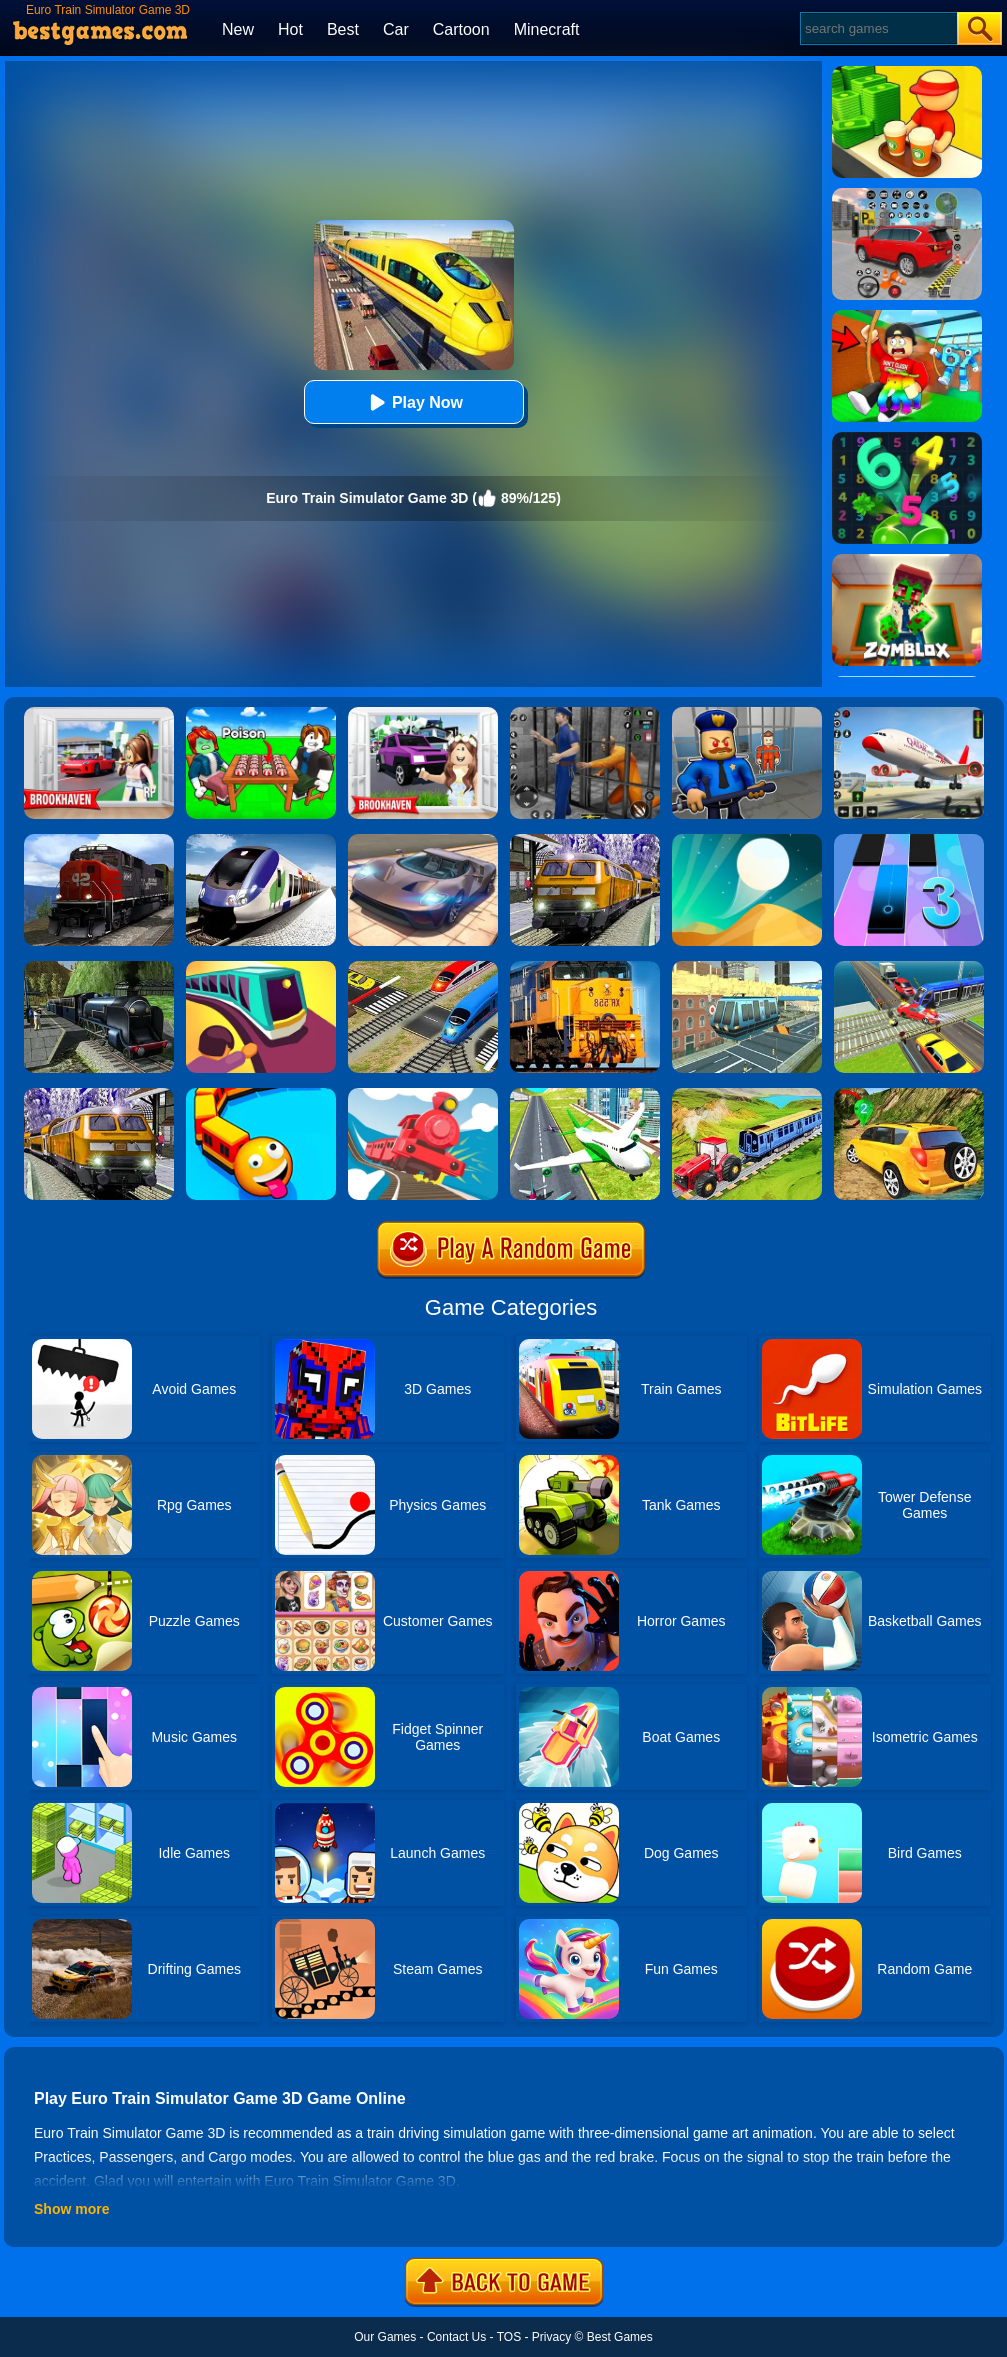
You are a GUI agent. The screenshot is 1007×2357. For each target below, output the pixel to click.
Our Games (385, 2337)
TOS (509, 2337)
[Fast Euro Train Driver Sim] (99, 968)
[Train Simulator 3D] (585, 968)
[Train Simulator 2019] (261, 841)
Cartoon (461, 29)
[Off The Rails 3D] (423, 1095)
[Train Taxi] (261, 968)
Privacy (551, 2337)
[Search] (877, 28)
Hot (290, 29)
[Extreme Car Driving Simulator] (423, 841)
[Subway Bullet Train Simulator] (99, 1095)
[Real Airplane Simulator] (909, 714)
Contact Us (456, 2337)
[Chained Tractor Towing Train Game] (747, 1095)
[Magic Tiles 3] (909, 841)
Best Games (620, 2337)
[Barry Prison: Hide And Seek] (747, 714)
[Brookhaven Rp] (99, 714)
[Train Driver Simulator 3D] (99, 841)
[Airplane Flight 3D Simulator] (585, 1095)
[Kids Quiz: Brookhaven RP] (423, 714)
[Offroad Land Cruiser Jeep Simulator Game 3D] (909, 1095)
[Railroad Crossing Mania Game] (423, 968)
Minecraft (547, 29)
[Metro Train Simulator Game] (585, 841)
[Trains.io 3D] (261, 1095)
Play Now (413, 402)
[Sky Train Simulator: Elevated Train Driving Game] (747, 968)
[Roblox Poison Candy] (261, 714)
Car (396, 29)
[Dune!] (747, 841)
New (238, 29)
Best (343, 29)
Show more (71, 2209)
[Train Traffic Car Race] (909, 968)
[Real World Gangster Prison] (585, 714)
